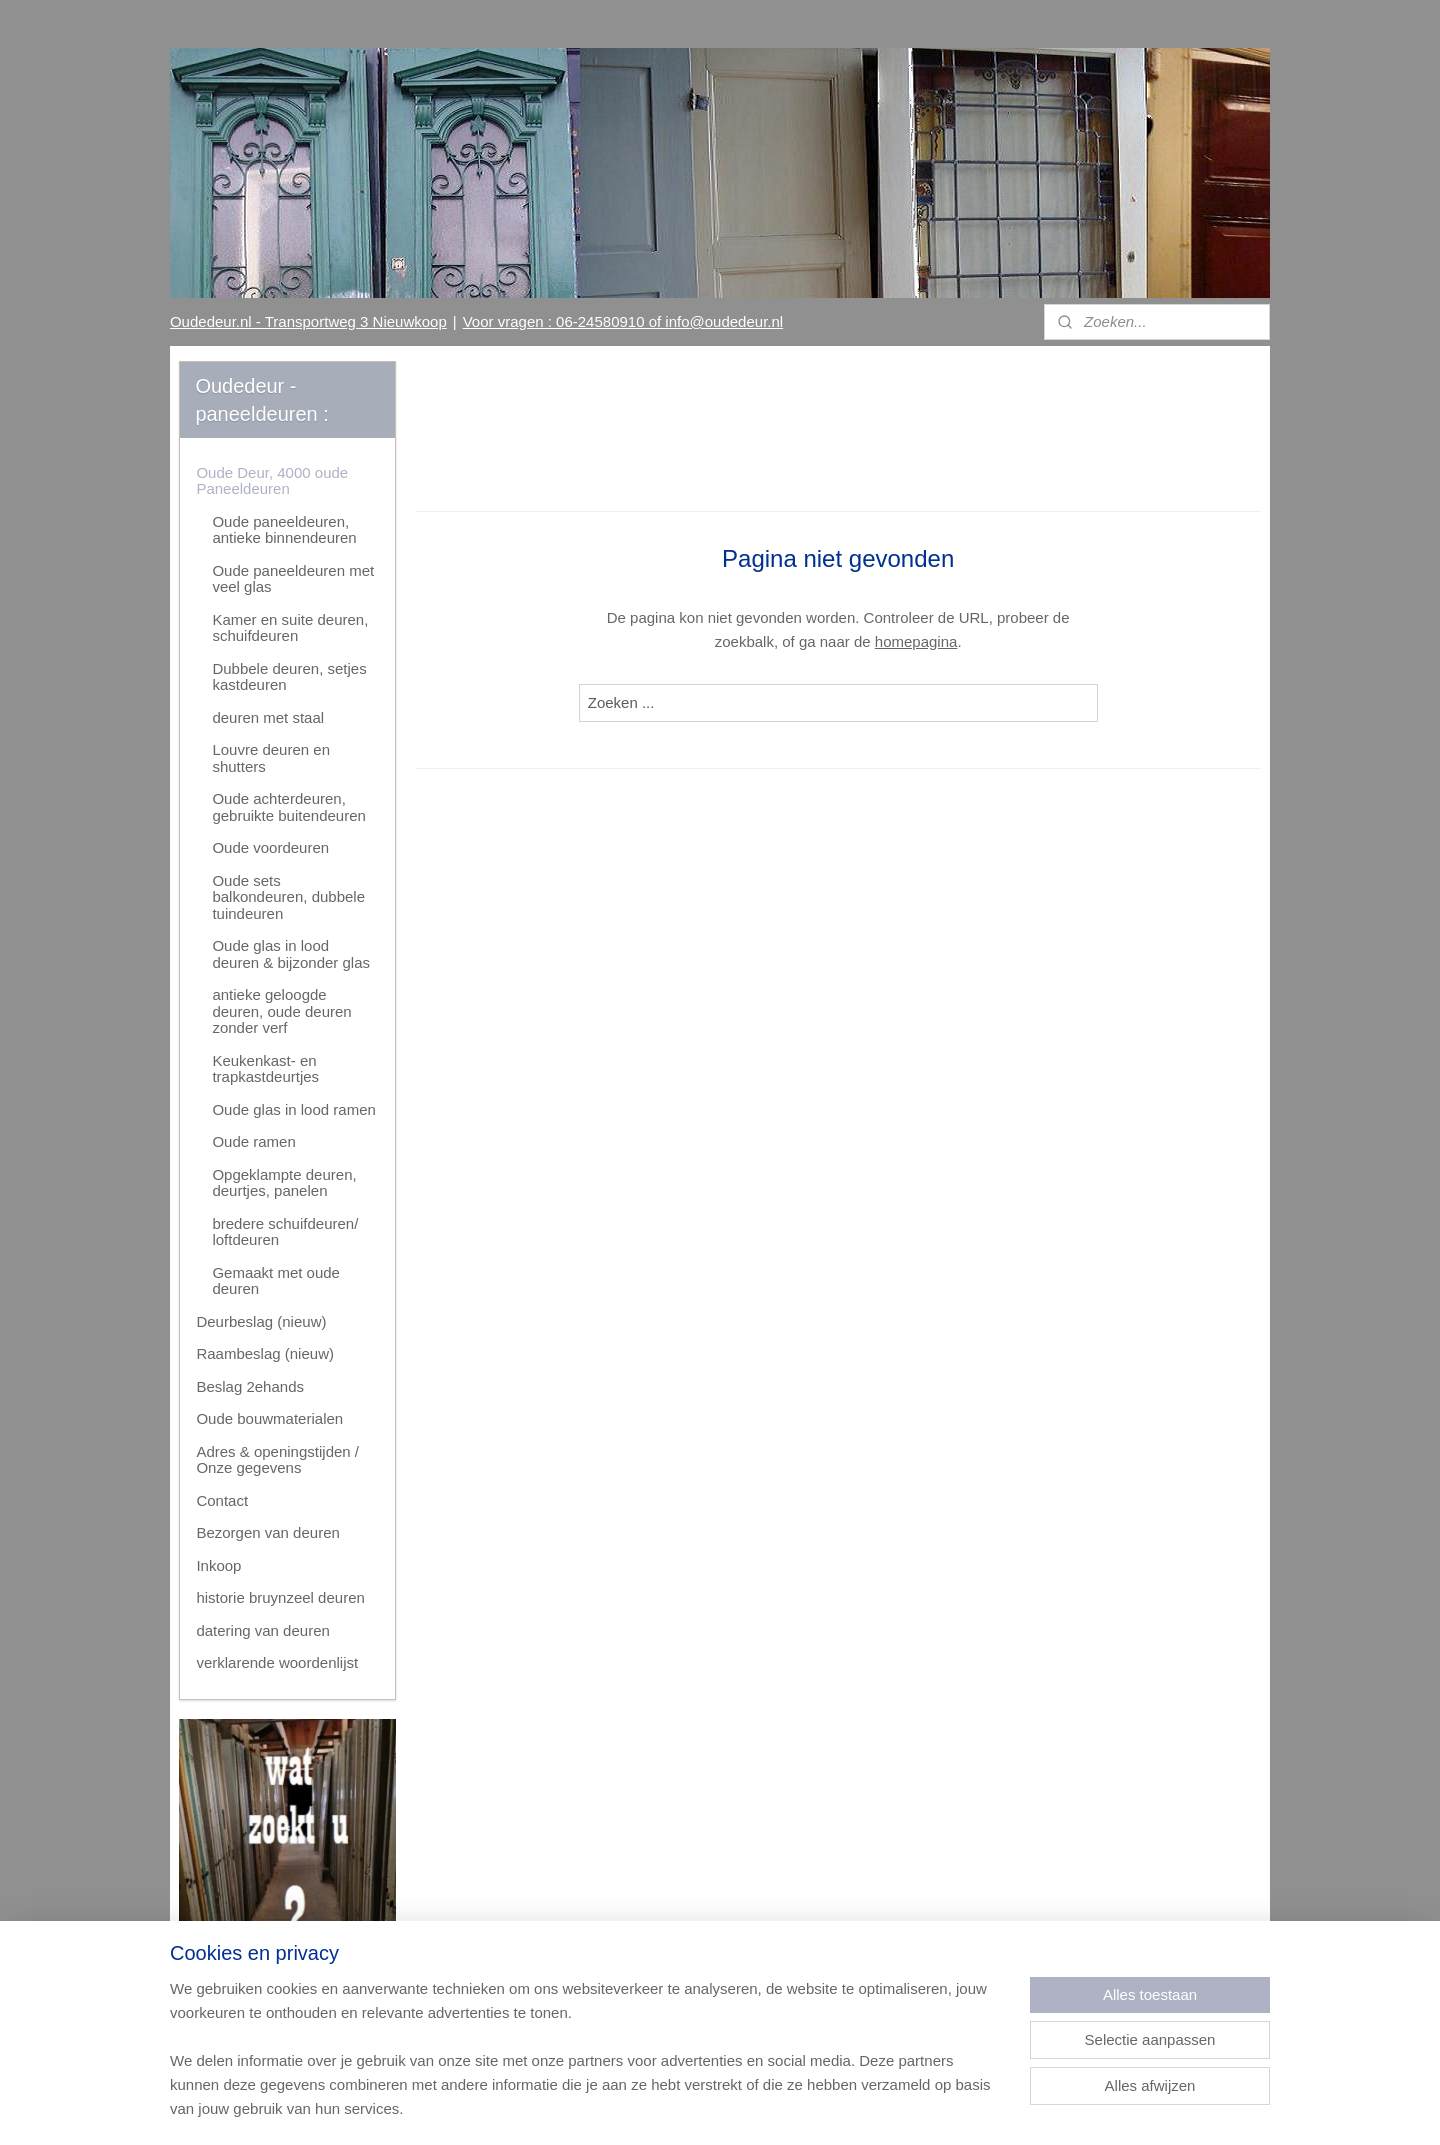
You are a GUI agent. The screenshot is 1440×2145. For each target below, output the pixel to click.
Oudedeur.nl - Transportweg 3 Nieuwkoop (308, 321)
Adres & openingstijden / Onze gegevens (277, 1460)
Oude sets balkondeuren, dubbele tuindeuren (288, 897)
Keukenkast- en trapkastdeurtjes (265, 1069)
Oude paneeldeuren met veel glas (293, 579)
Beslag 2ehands (250, 1386)
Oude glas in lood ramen (293, 1109)
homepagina (916, 641)
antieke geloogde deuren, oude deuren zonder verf (281, 1011)
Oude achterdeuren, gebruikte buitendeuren (288, 807)
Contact (222, 1500)
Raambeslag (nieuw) (265, 1353)
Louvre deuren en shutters (271, 758)
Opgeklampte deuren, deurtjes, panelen (284, 1183)
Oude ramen (253, 1141)
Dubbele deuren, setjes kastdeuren (289, 677)
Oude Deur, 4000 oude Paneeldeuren (272, 481)
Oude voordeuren (270, 847)
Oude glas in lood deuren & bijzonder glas (291, 954)
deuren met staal (268, 717)
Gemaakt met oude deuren (276, 1281)
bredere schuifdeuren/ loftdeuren (285, 1232)
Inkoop (218, 1565)
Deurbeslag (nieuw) (261, 1321)
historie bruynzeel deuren (280, 1597)
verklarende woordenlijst (277, 1662)
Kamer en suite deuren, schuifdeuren (290, 628)
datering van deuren (262, 1630)
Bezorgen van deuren (267, 1532)
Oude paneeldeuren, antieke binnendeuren (284, 530)
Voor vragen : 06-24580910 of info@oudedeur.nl (623, 321)
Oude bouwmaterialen (269, 1418)
